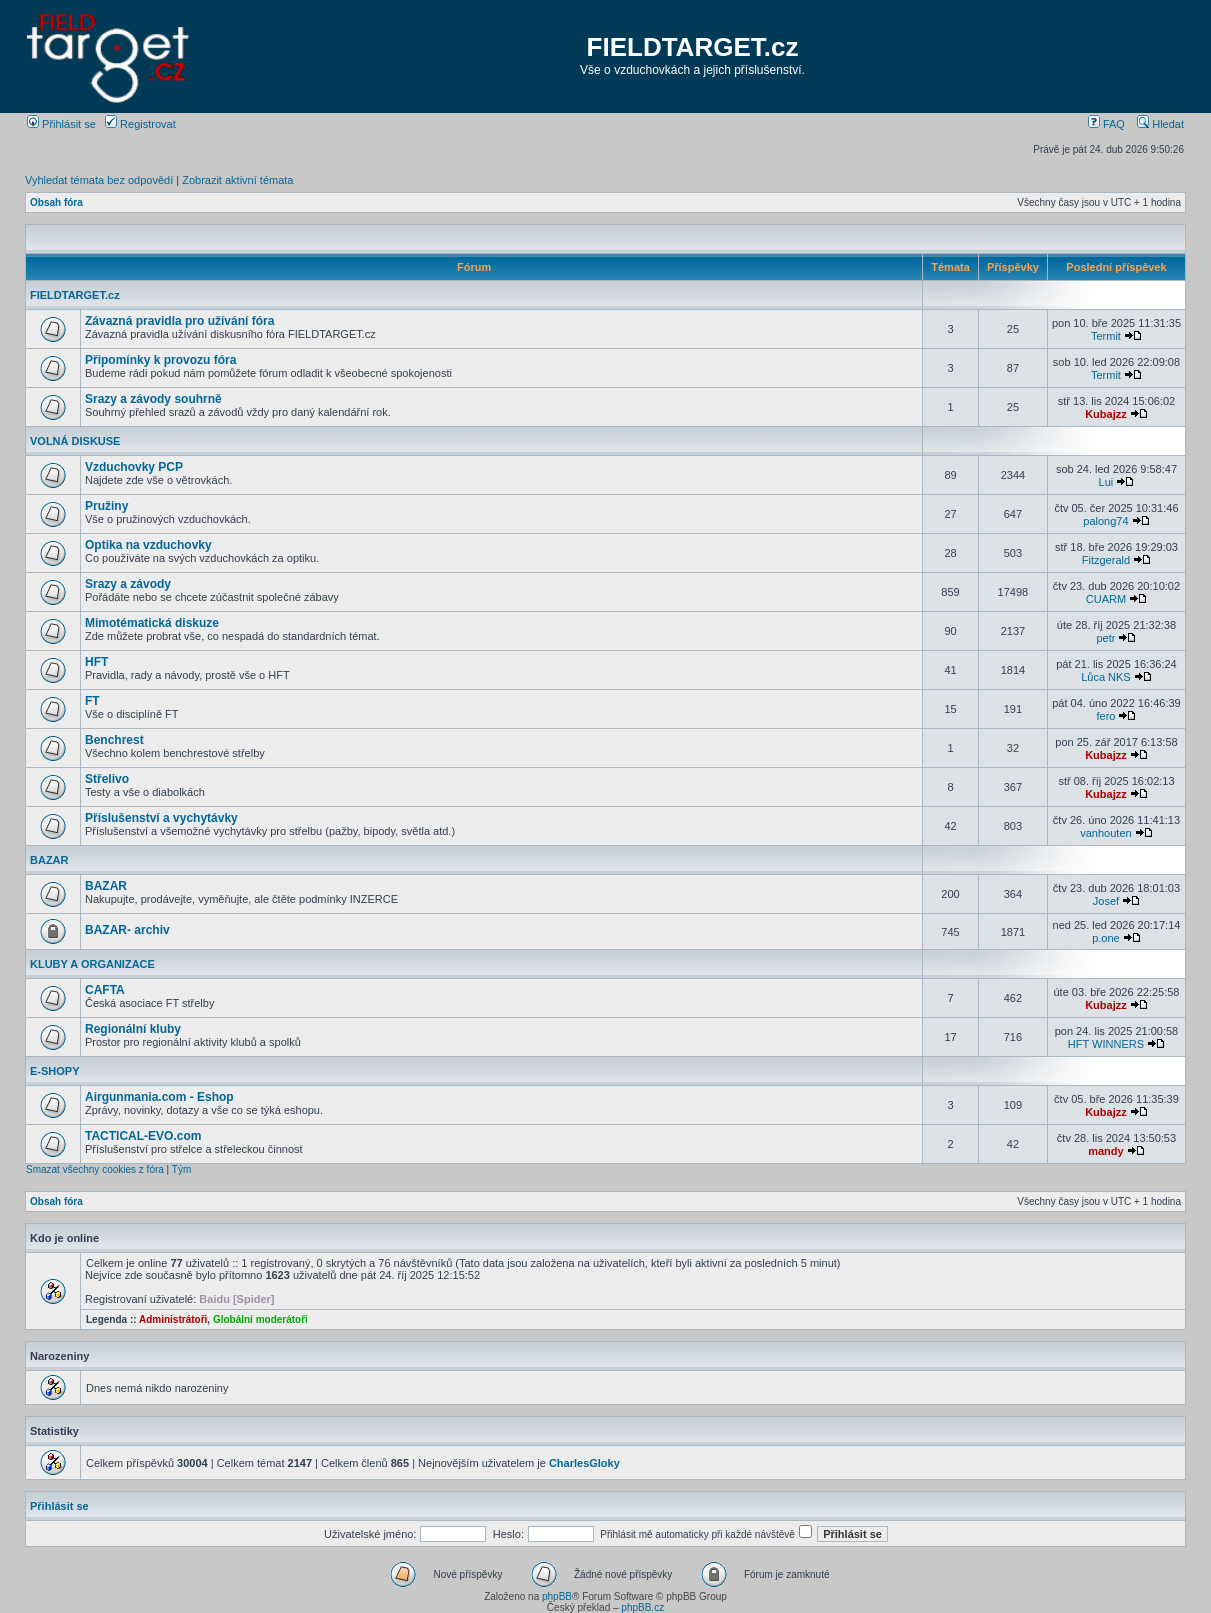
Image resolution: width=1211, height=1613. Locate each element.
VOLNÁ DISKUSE (75, 441)
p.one (1106, 938)
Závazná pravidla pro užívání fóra (179, 321)
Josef (1106, 901)
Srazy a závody (128, 584)
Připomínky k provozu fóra (160, 360)
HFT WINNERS (1106, 1044)
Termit (1106, 336)
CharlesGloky (584, 1463)
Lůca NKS (1106, 677)
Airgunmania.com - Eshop (159, 1097)
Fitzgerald (1106, 560)
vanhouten (1105, 833)
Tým (181, 1169)
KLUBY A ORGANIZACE (92, 964)
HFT (96, 662)
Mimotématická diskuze (152, 623)
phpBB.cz (642, 1607)
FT (92, 701)
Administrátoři (173, 1319)
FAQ (1106, 124)
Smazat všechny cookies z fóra (95, 1169)
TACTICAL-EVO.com (143, 1136)
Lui (1106, 482)
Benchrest (114, 740)
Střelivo (107, 779)
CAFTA (105, 990)
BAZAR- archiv (127, 930)
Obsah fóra (56, 202)
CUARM (1106, 599)
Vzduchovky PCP (134, 467)
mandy (1105, 1151)
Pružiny (106, 506)
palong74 (1105, 521)
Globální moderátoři (260, 1319)
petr (1105, 638)
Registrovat (140, 124)
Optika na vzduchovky (148, 545)
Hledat (1160, 124)
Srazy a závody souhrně (153, 399)
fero (1105, 716)
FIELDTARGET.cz (693, 47)
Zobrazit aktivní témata (237, 180)
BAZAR (49, 860)
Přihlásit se (61, 124)
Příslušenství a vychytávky (161, 818)
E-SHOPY (55, 1071)
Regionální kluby (133, 1029)
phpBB (557, 1596)
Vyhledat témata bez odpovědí (99, 180)
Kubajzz (1106, 414)
